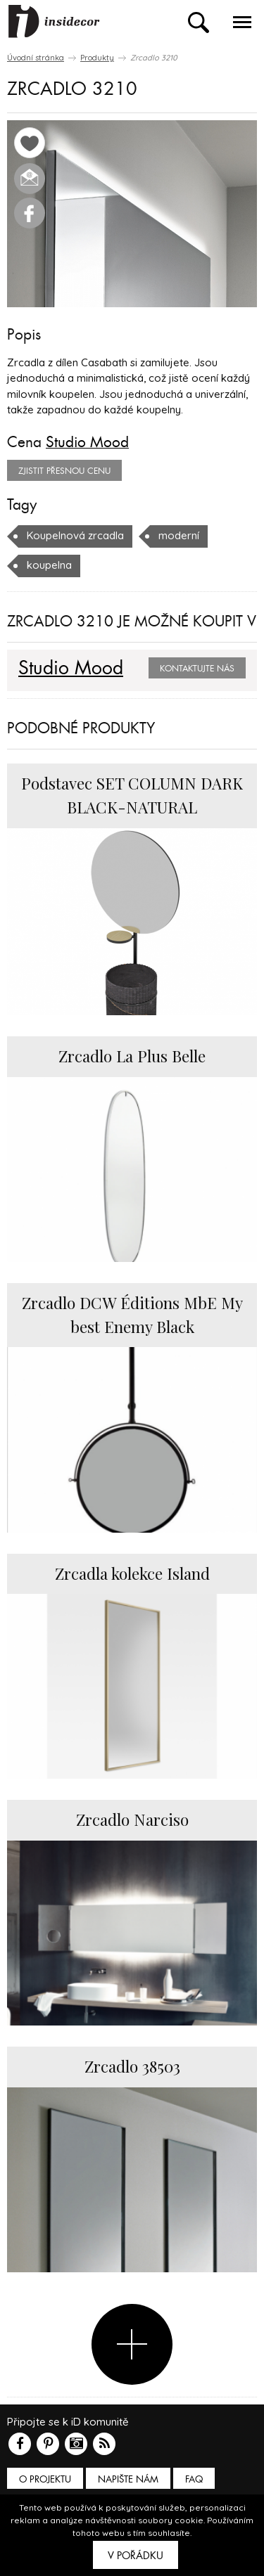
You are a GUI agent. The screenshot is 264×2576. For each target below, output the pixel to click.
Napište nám (128, 2479)
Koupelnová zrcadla (75, 535)
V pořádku (135, 2555)
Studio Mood (87, 442)
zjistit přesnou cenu (64, 471)
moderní (178, 535)
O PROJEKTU (45, 2479)
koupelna (49, 565)
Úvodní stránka (35, 58)
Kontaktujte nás (197, 668)
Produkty (97, 58)
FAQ (194, 2479)
